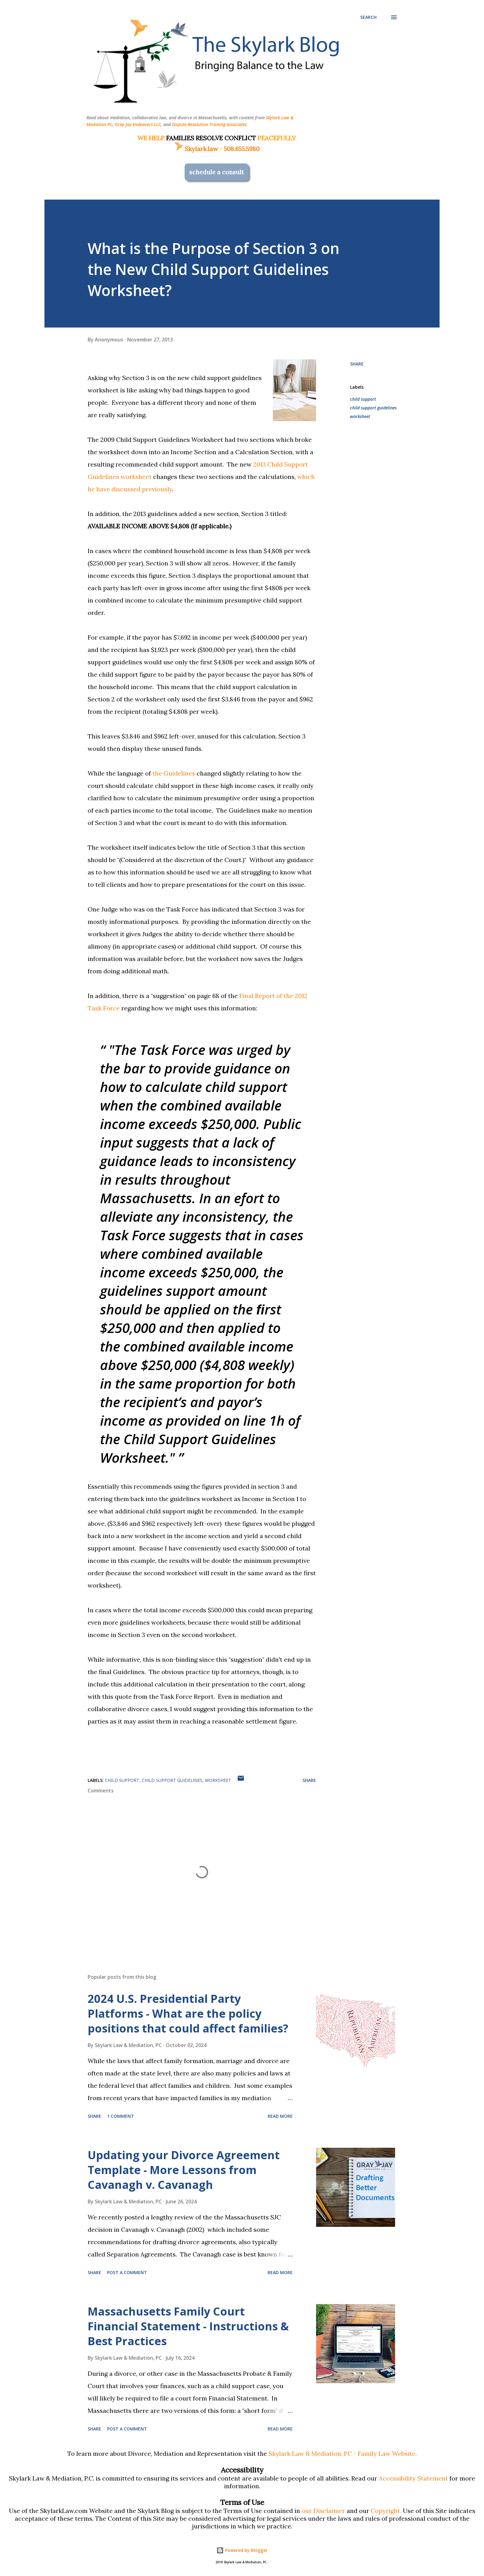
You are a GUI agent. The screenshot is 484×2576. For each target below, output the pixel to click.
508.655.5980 (242, 149)
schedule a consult (216, 172)
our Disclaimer (323, 2511)
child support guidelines (373, 408)
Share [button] (357, 364)
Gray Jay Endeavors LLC (138, 124)
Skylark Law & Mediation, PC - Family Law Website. (343, 2453)
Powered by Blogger (242, 2550)
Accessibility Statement (413, 2478)
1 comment (120, 2116)
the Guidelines (173, 773)
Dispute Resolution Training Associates (209, 124)
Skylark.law (196, 149)
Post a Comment (127, 2272)
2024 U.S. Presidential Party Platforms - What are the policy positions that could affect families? (188, 2013)
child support (363, 399)
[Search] (368, 17)
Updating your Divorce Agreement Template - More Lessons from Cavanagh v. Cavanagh (184, 2169)
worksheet (360, 416)
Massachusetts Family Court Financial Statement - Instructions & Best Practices (188, 2326)
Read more (280, 2116)
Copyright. (386, 2511)
